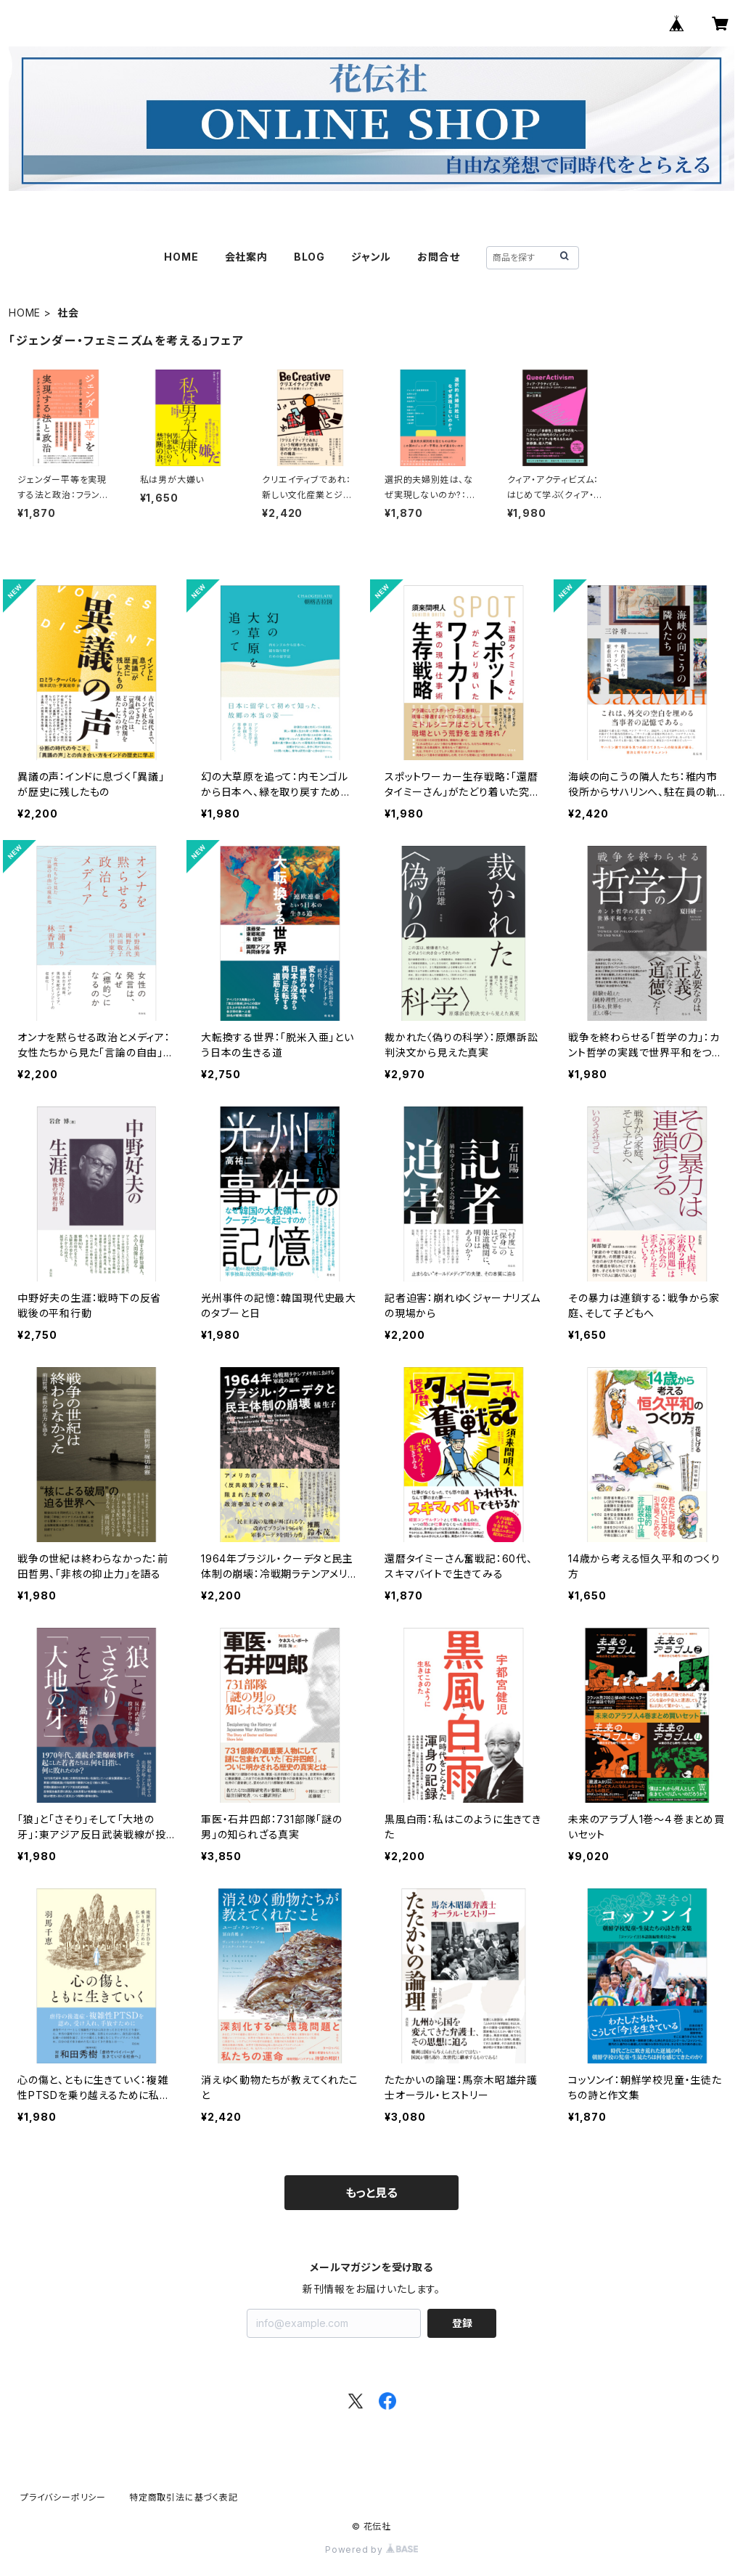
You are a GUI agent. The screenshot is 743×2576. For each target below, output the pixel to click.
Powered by (371, 2549)
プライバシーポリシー (63, 2497)
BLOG (309, 256)
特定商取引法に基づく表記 (183, 2497)
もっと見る (371, 2192)
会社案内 (246, 256)
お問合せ (438, 256)
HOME (181, 256)
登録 (462, 2323)
